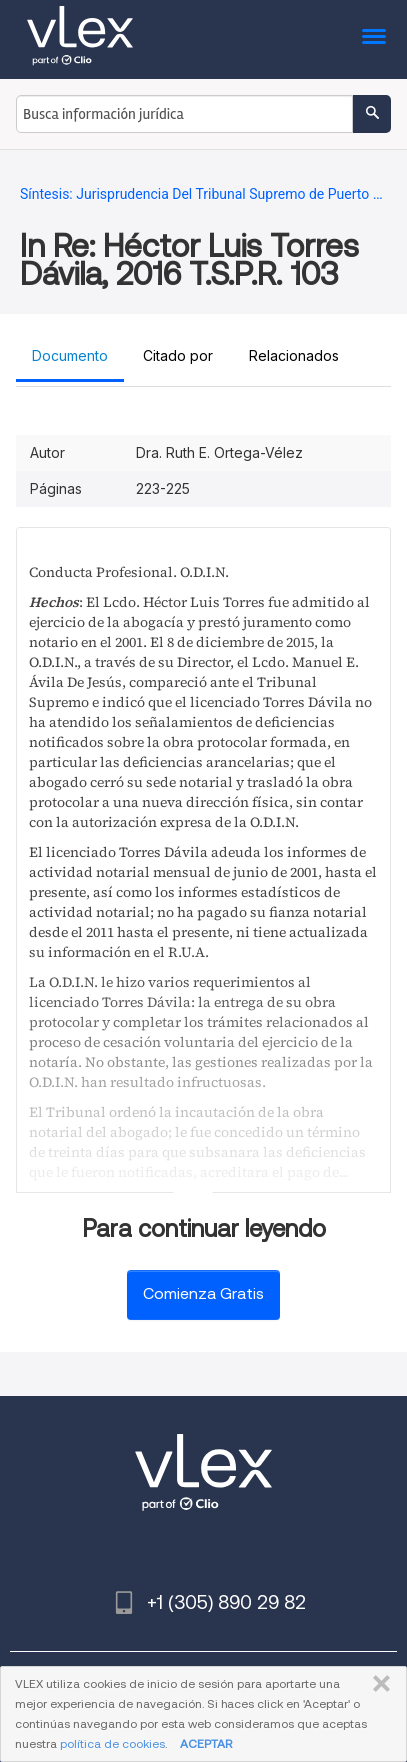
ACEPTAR (206, 1743)
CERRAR (377, 1684)
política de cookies (112, 1743)
